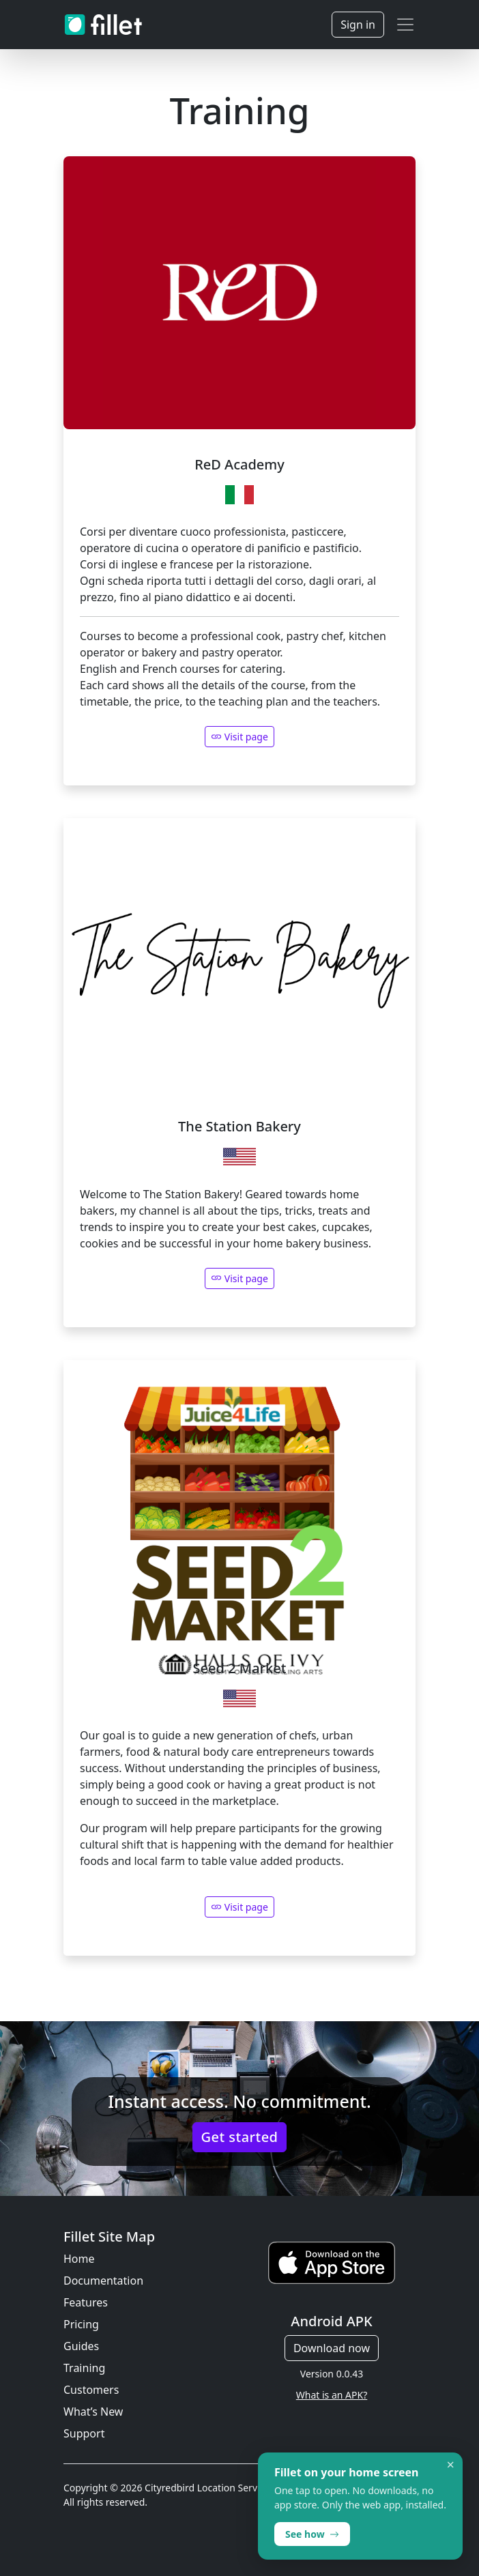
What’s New (93, 2411)
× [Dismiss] (450, 2465)
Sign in (357, 24)
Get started (239, 2137)
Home (79, 2258)
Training (84, 2367)
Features (85, 2302)
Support (83, 2433)
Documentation (103, 2280)
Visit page (239, 1278)
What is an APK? (331, 2394)
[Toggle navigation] (405, 24)
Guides (81, 2346)
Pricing (81, 2324)
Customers (91, 2389)
